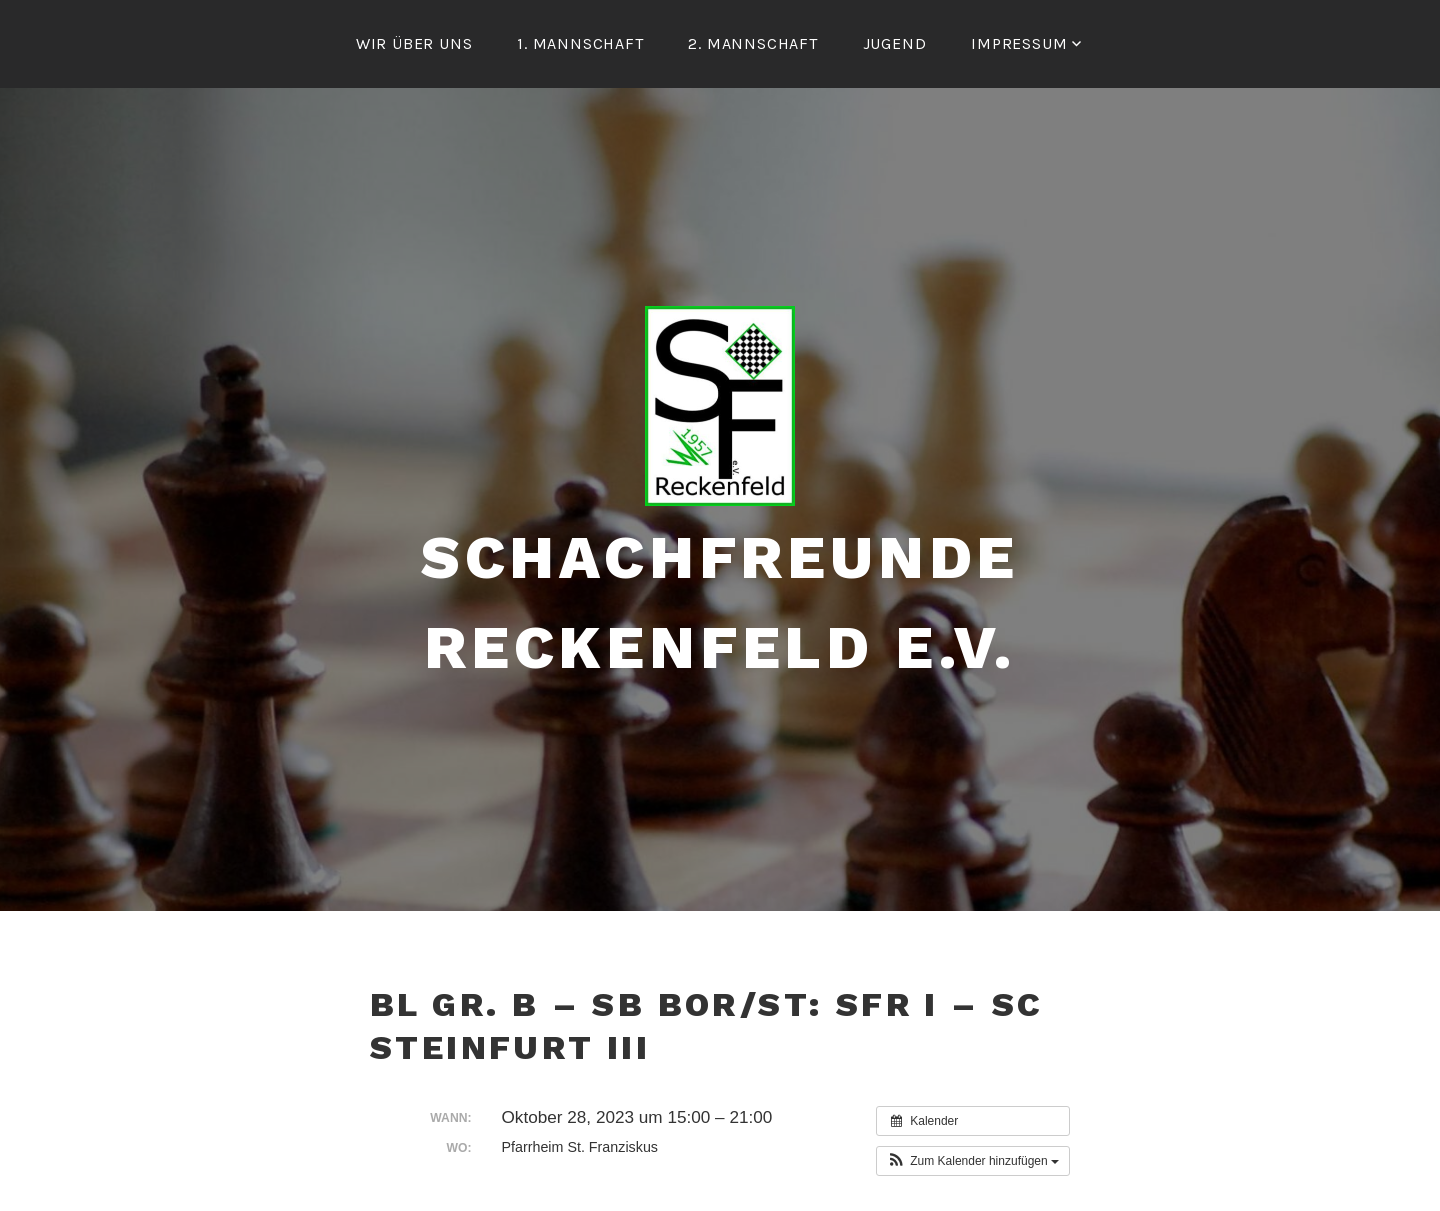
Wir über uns (414, 43)
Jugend (895, 43)
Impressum (1019, 43)
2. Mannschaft (752, 43)
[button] (973, 1161)
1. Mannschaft (580, 43)
